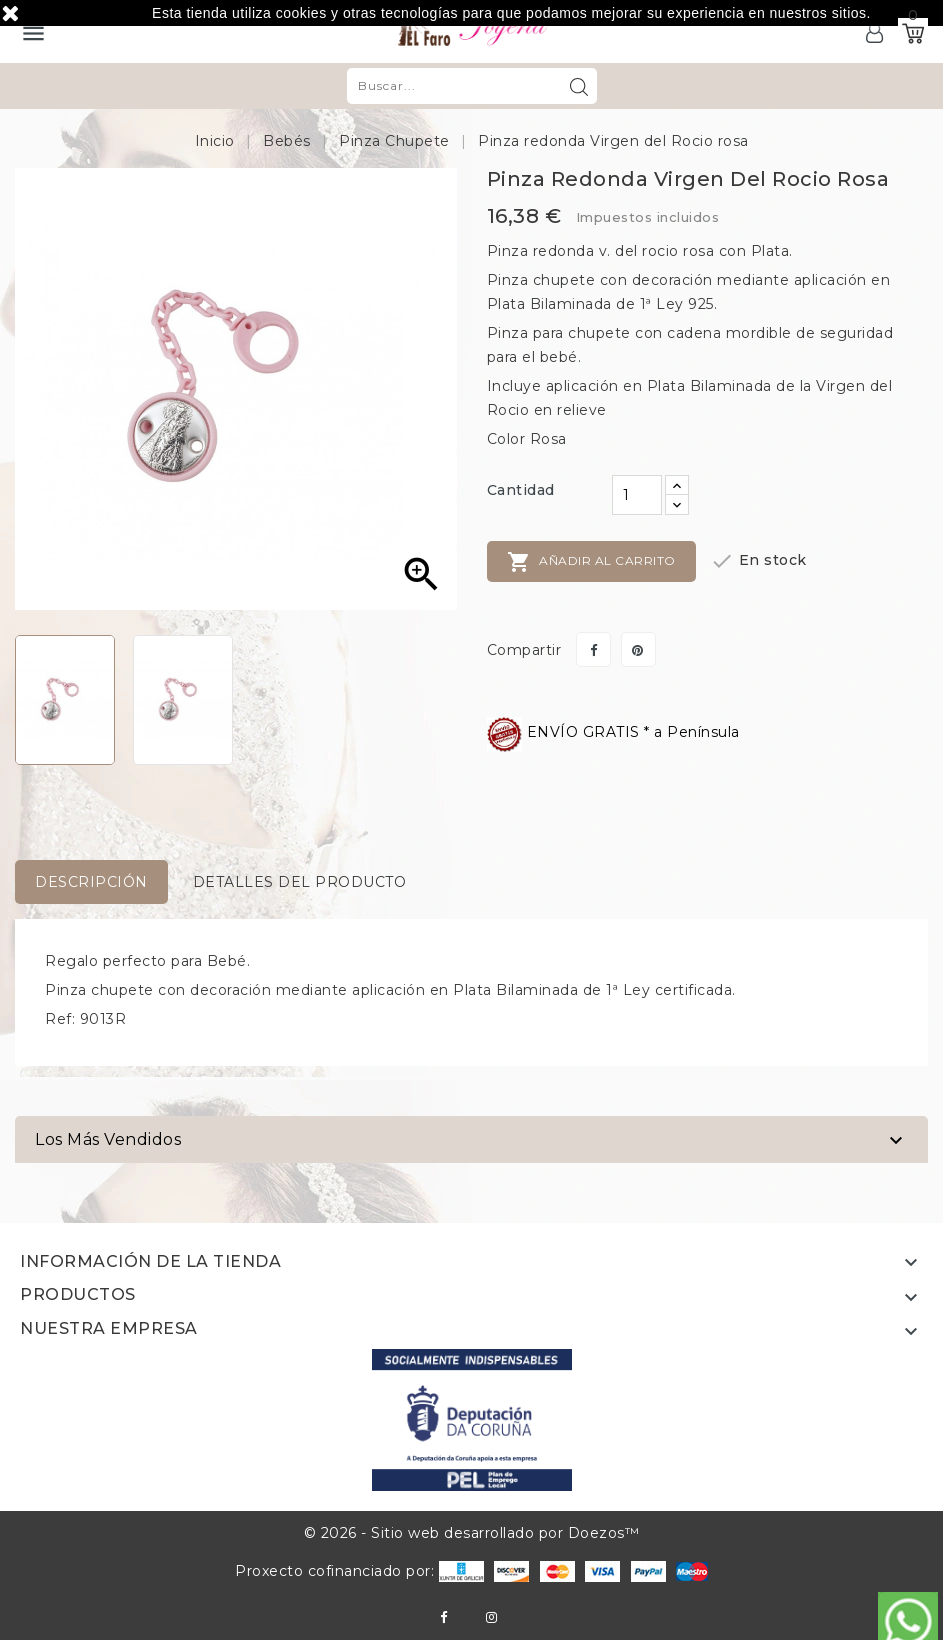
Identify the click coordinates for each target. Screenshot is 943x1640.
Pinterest (638, 649)
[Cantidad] (637, 495)
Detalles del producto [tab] (300, 882)
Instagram (491, 1617)
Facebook (443, 1617)
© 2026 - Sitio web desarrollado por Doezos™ (472, 1533)
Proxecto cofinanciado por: (359, 1571)
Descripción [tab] (91, 882)
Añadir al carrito (591, 562)
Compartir (593, 649)
